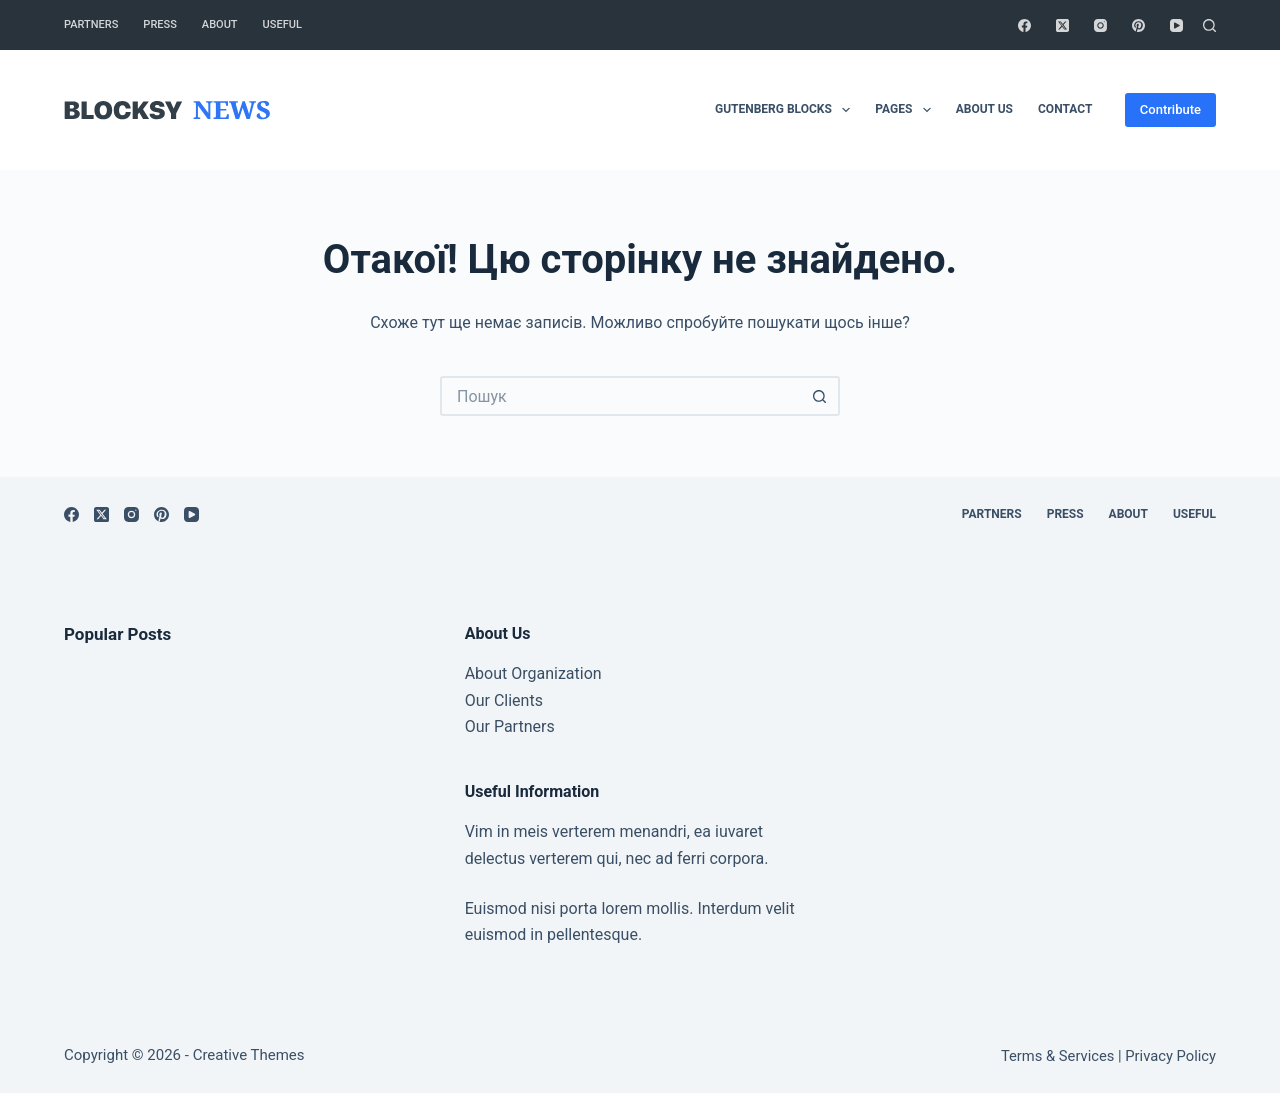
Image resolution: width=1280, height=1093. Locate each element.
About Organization (533, 673)
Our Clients (504, 700)
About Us (984, 109)
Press (159, 24)
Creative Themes (249, 1055)
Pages (906, 110)
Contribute (1170, 109)
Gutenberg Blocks (786, 110)
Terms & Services (1057, 1056)
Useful (282, 24)
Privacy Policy (1170, 1056)
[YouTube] (1176, 25)
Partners (91, 24)
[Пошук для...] (620, 396)
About (220, 24)
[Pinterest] (1138, 25)
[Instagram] (1100, 25)
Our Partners (510, 726)
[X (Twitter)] (1062, 25)
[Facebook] (1024, 25)
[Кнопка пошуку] (820, 396)
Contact (1065, 109)
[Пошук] (1209, 25)
